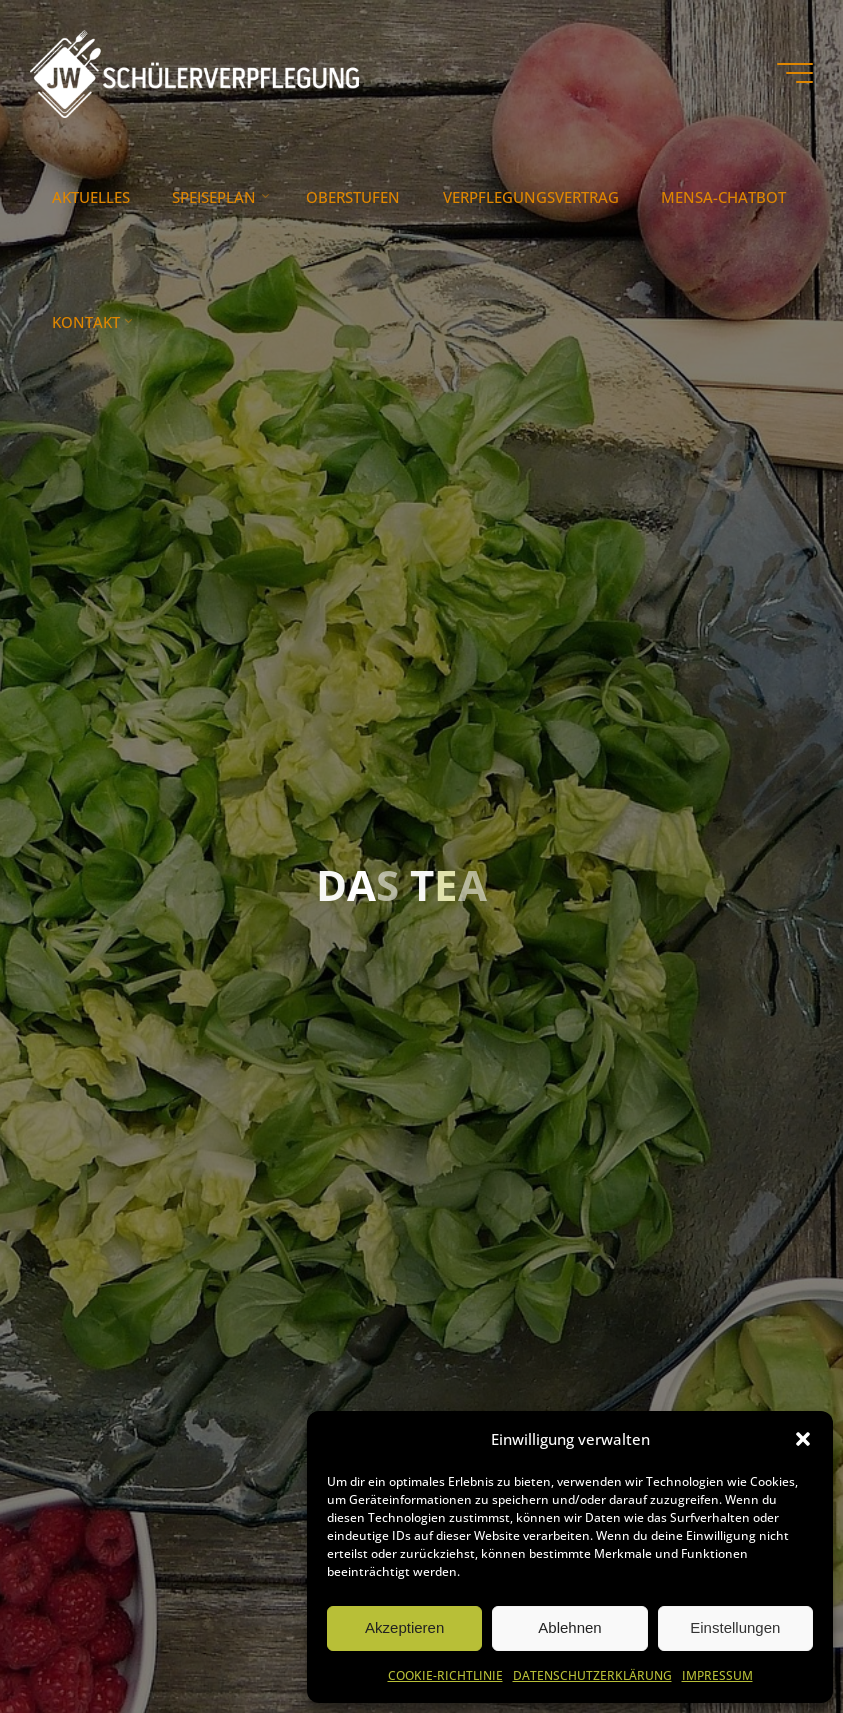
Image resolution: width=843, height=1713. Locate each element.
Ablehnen (569, 1627)
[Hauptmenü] (795, 73)
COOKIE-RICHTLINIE (445, 1675)
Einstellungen (735, 1627)
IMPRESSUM (717, 1675)
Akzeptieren (404, 1627)
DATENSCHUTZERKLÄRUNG (592, 1675)
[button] (803, 1439)
